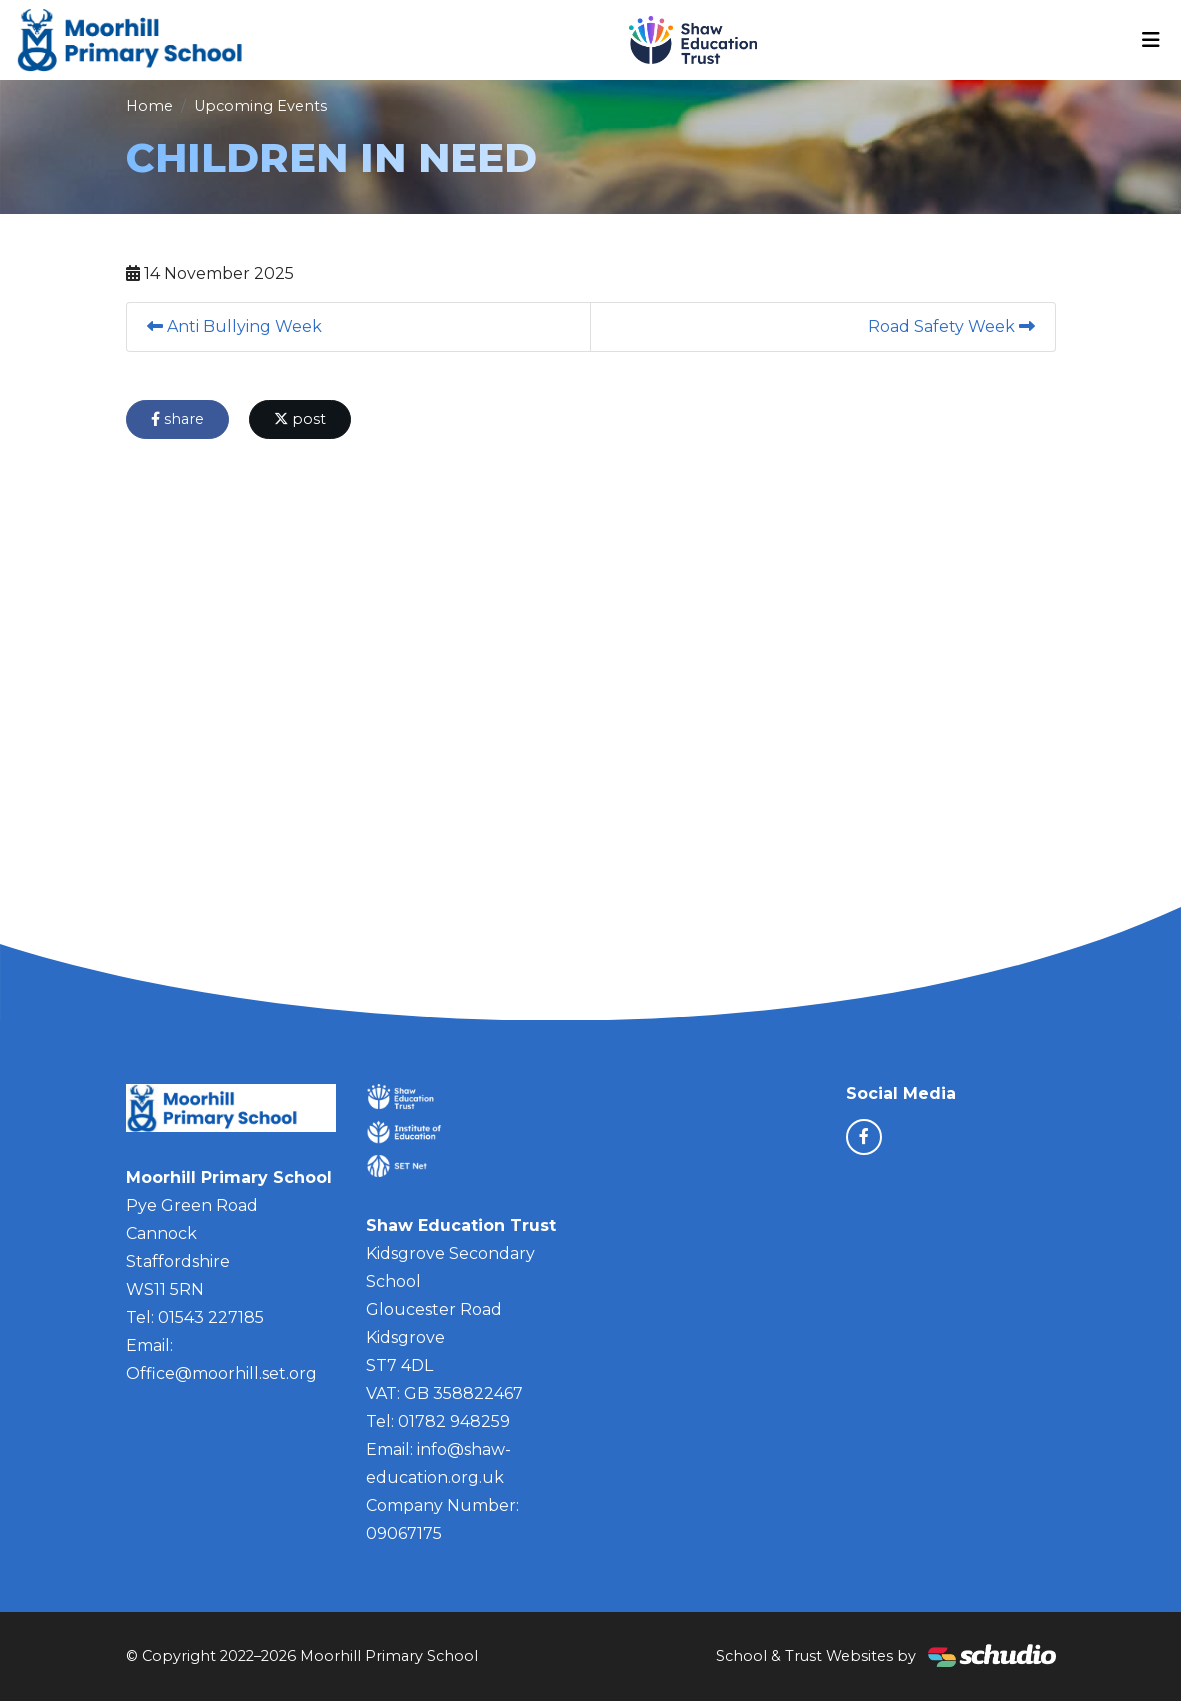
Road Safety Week (951, 326)
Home (149, 106)
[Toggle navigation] (1151, 40)
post (300, 419)
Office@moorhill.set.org (221, 1373)
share (177, 419)
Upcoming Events (260, 106)
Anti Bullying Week (234, 326)
